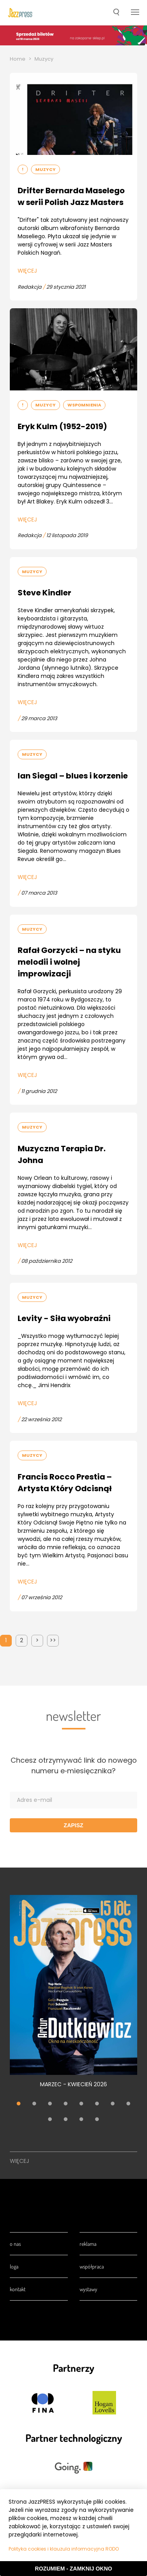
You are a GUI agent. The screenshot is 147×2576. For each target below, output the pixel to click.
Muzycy (43, 59)
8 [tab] (128, 2104)
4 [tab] (66, 2104)
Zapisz (73, 1825)
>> (53, 1640)
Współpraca (92, 2266)
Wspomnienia (84, 405)
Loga (14, 2266)
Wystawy (88, 2289)
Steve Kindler (44, 592)
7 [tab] (113, 2104)
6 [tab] (97, 2104)
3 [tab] (50, 2104)
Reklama (88, 2243)
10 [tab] (66, 2120)
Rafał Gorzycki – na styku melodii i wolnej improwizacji (69, 962)
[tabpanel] (73, 1995)
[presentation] (20, 13)
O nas (15, 2243)
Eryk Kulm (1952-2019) (62, 426)
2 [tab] (34, 2104)
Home (17, 59)
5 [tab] (81, 2104)
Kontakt (17, 2289)
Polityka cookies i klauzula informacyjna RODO (64, 2548)
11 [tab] (81, 2120)
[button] (116, 13)
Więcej (27, 271)
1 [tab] (19, 2104)
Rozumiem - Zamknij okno (73, 2568)
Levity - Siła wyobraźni (64, 1318)
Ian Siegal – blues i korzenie (73, 775)
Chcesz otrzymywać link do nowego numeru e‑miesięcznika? (74, 1765)
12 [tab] (97, 2120)
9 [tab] (50, 2120)
